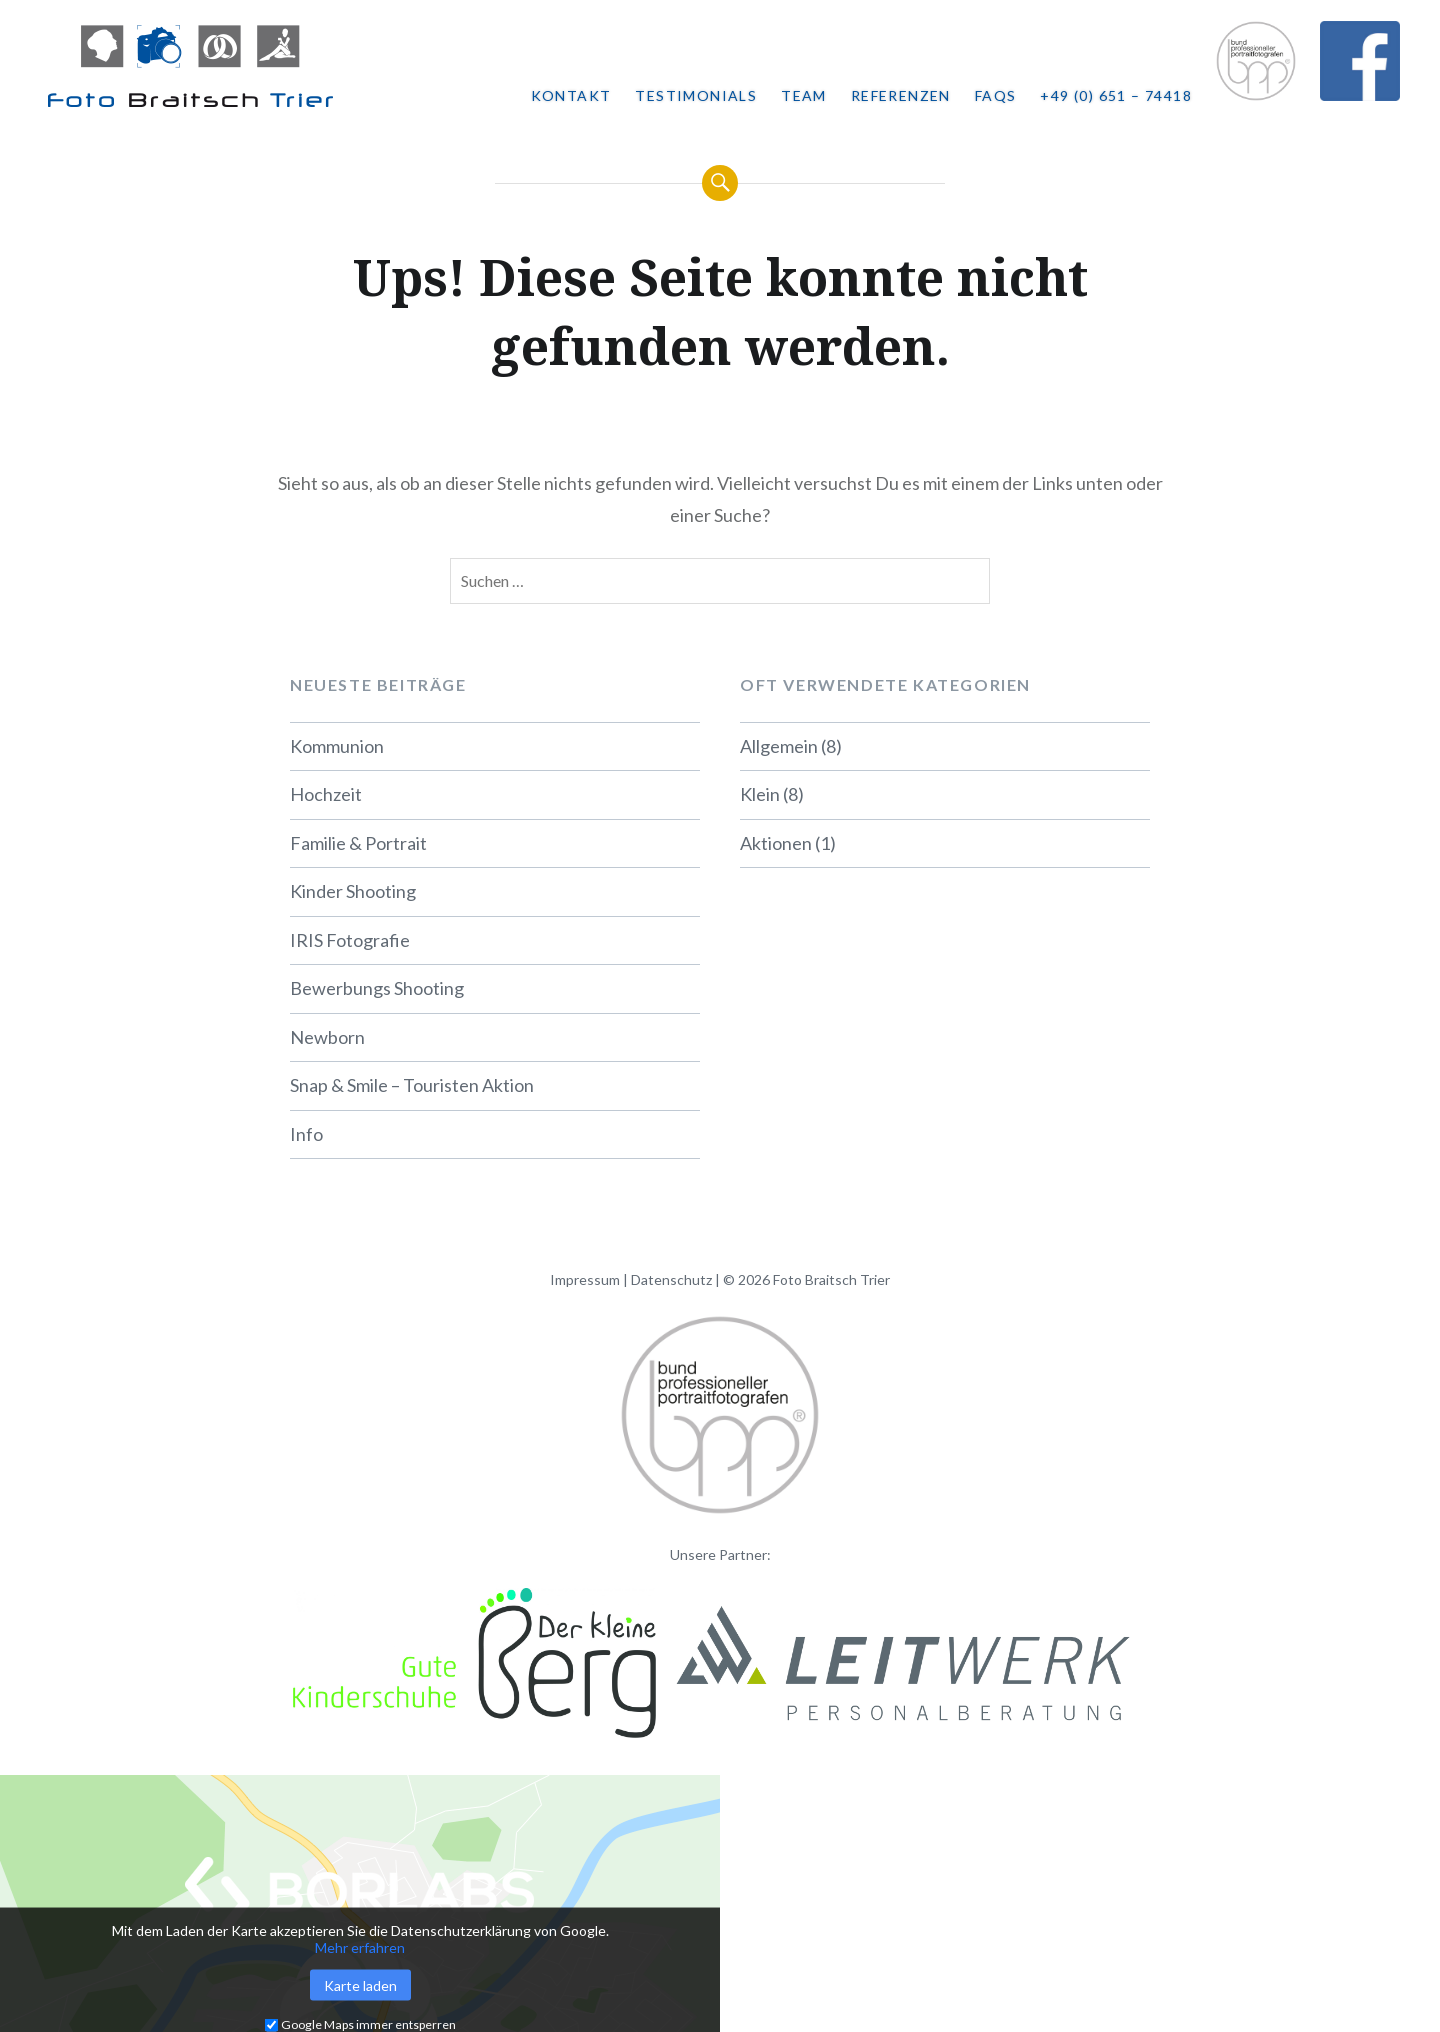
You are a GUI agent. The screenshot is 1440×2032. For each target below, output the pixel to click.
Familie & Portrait (358, 843)
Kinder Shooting (353, 891)
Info (306, 1134)
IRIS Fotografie (350, 940)
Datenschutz (671, 1279)
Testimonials (696, 95)
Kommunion (337, 746)
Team (804, 95)
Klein (760, 794)
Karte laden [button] (360, 1985)
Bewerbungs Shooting (377, 988)
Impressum (585, 1279)
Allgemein (779, 746)
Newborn (327, 1037)
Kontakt (571, 95)
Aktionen (776, 843)
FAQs (996, 95)
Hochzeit (326, 794)
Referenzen (901, 95)
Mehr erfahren (360, 1947)
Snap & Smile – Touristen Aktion (412, 1085)
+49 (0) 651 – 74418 (1116, 95)
